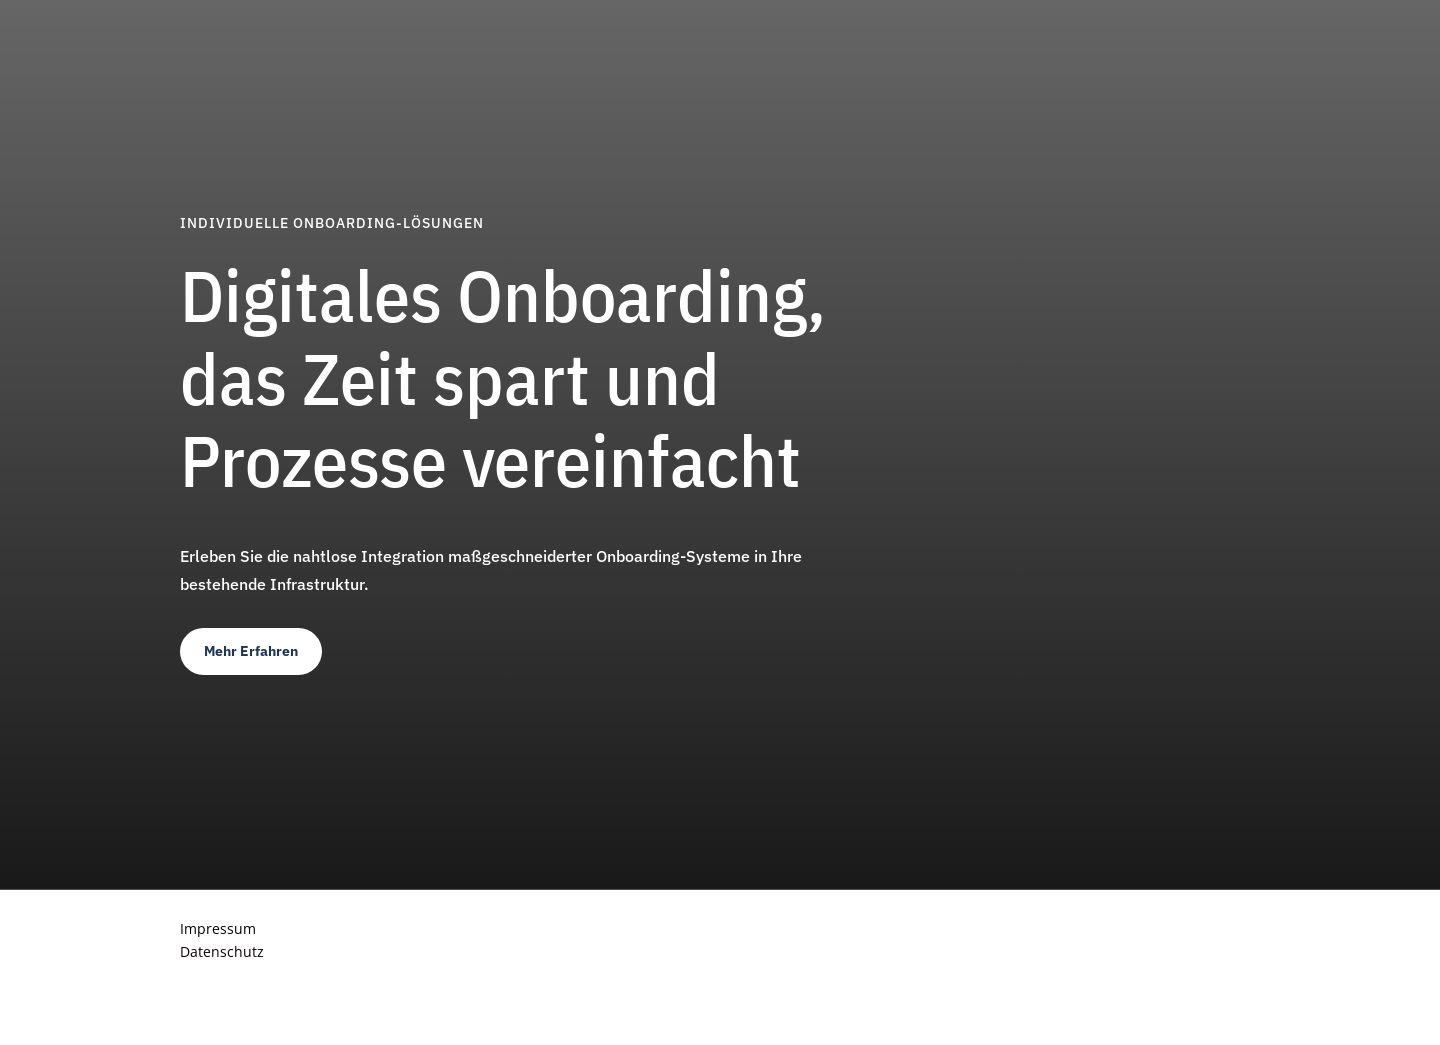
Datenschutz (222, 951)
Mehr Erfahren (251, 651)
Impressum (218, 928)
